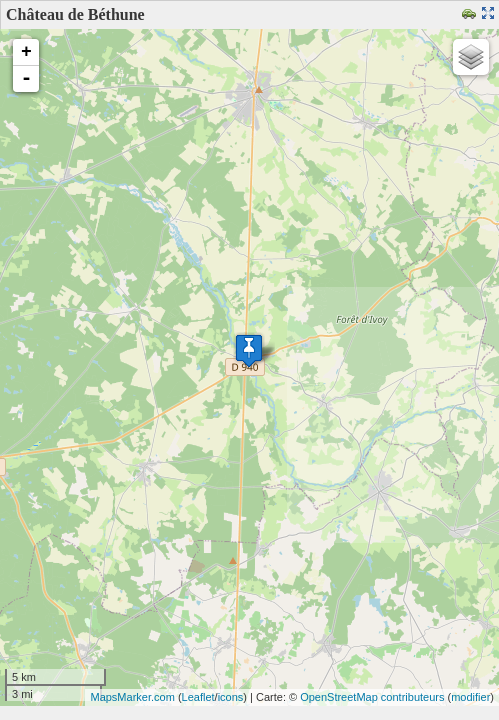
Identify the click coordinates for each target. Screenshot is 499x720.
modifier (470, 697)
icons (231, 697)
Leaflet (198, 697)
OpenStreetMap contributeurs (372, 697)
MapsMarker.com (132, 697)
